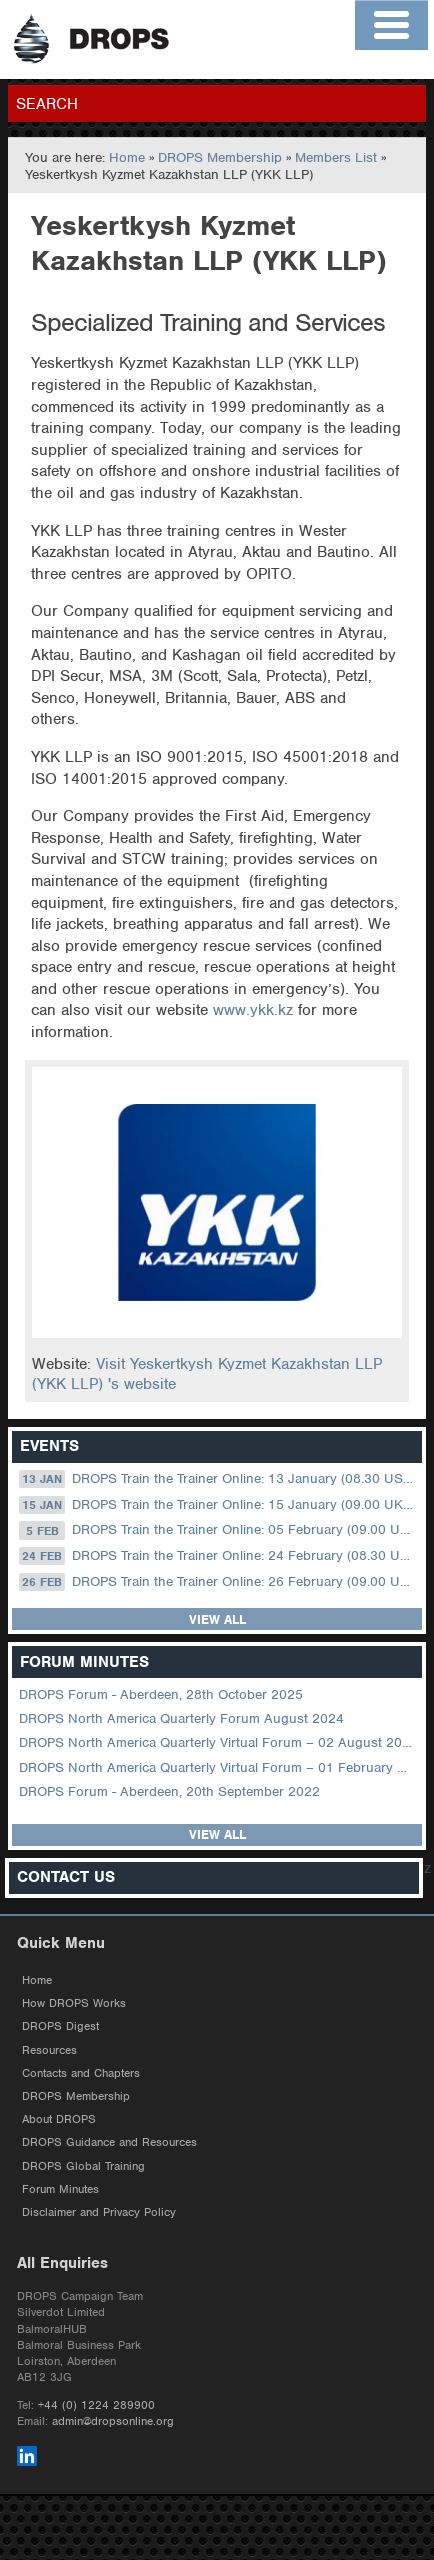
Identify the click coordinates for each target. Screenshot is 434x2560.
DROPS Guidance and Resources (109, 2142)
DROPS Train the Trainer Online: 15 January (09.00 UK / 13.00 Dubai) (218, 1505)
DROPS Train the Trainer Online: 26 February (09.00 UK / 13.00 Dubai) (218, 1582)
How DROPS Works (74, 2003)
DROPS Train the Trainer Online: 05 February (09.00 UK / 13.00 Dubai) (218, 1530)
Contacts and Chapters (81, 2073)
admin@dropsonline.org (113, 2421)
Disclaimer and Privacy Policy (99, 2212)
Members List (336, 157)
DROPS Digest (60, 2026)
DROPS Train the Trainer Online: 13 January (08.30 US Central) (218, 1479)
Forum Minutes (60, 2189)
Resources (49, 2050)
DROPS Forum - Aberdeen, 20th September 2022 (169, 1791)
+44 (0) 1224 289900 (96, 2405)
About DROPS (59, 2119)
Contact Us (66, 1877)
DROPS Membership (220, 157)
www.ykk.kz (253, 1010)
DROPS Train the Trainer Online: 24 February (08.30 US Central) (218, 1556)
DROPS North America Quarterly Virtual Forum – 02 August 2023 (218, 1742)
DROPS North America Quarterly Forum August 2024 (181, 1718)
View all (217, 1619)
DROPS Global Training (83, 2166)
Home (127, 157)
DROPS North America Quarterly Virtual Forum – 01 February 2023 (218, 1767)
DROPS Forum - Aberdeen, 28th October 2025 (161, 1694)
